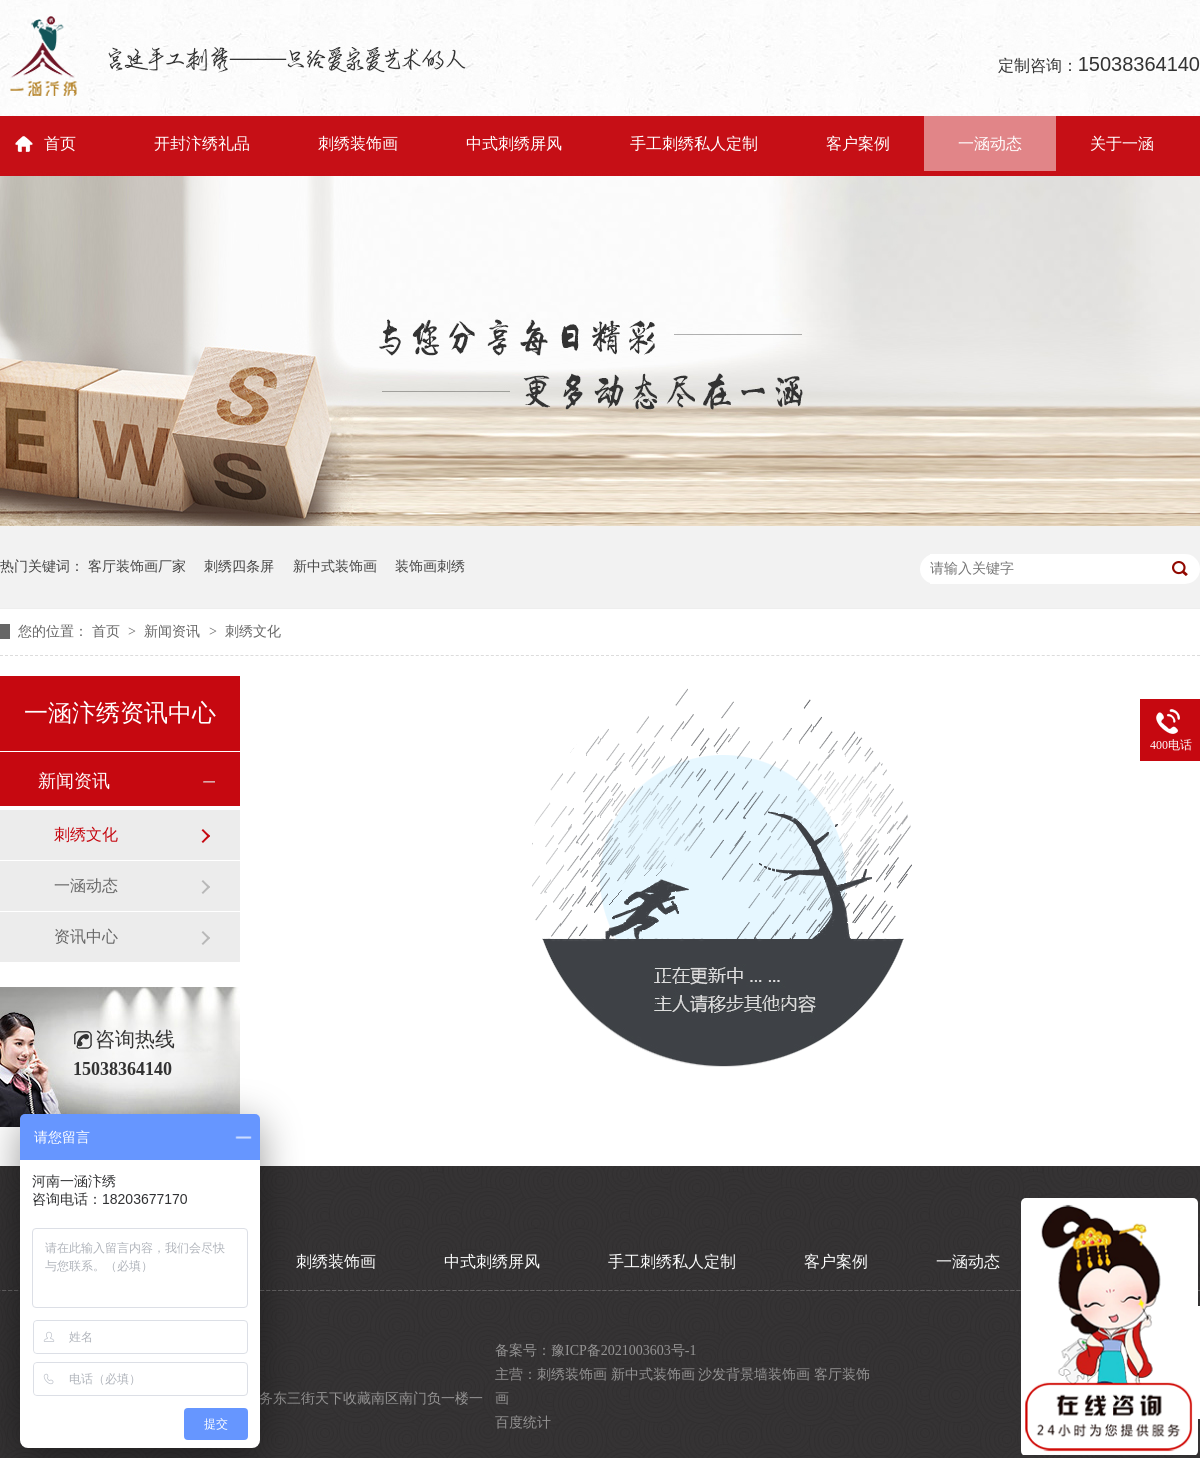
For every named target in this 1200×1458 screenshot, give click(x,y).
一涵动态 (990, 143)
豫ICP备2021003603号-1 (623, 1350)
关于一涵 (1122, 143)
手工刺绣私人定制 (694, 143)
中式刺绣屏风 (514, 143)
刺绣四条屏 (239, 566)
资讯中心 (86, 936)
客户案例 (858, 143)
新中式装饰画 (335, 566)
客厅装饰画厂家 (137, 566)
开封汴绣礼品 (202, 143)
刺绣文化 (253, 631)
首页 (60, 143)
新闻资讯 (174, 631)
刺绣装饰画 (358, 143)
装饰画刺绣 (430, 566)
